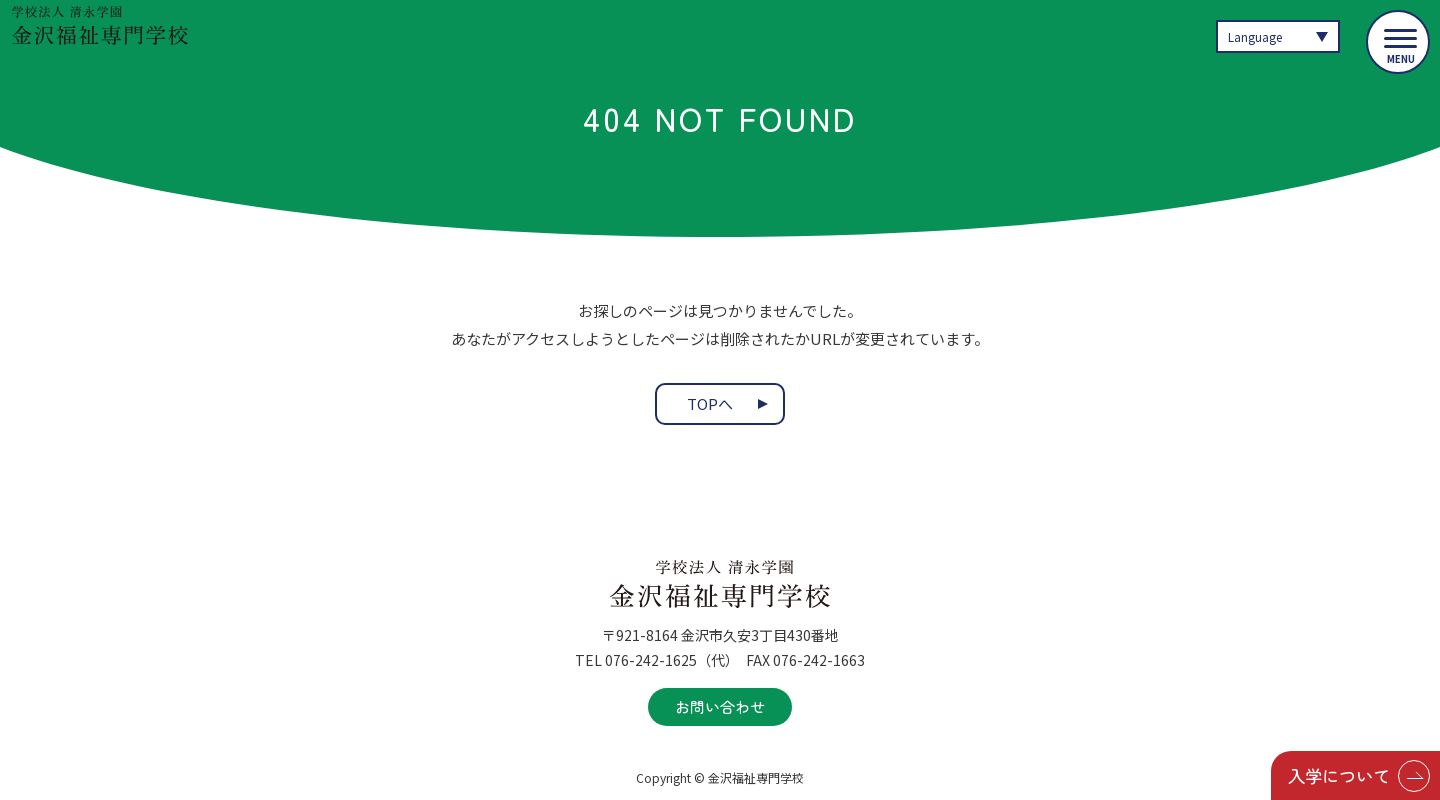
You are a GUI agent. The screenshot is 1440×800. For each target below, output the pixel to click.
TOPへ (710, 404)
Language (1257, 36)
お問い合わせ (720, 706)
